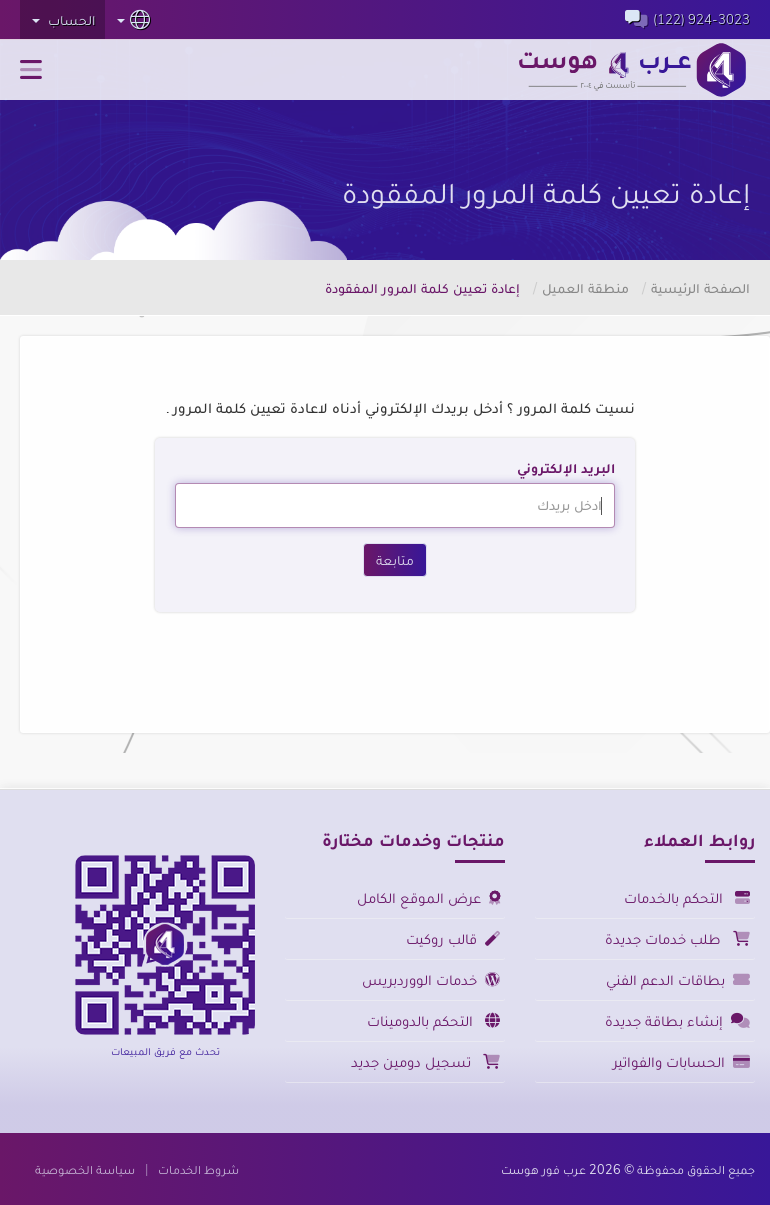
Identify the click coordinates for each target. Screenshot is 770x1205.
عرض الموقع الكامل (428, 897)
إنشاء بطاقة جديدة (677, 1020)
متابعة (395, 560)
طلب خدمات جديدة (677, 938)
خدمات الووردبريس (431, 979)
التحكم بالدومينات (433, 1020)
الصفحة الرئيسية (700, 288)
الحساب (63, 20)
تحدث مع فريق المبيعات (165, 1051)
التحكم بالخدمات (687, 897)
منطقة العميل (585, 288)
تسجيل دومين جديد (425, 1061)
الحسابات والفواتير (681, 1061)
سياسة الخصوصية (85, 1169)
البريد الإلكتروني (566, 468)
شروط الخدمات (198, 1169)
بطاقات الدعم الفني (678, 979)
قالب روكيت (453, 938)
